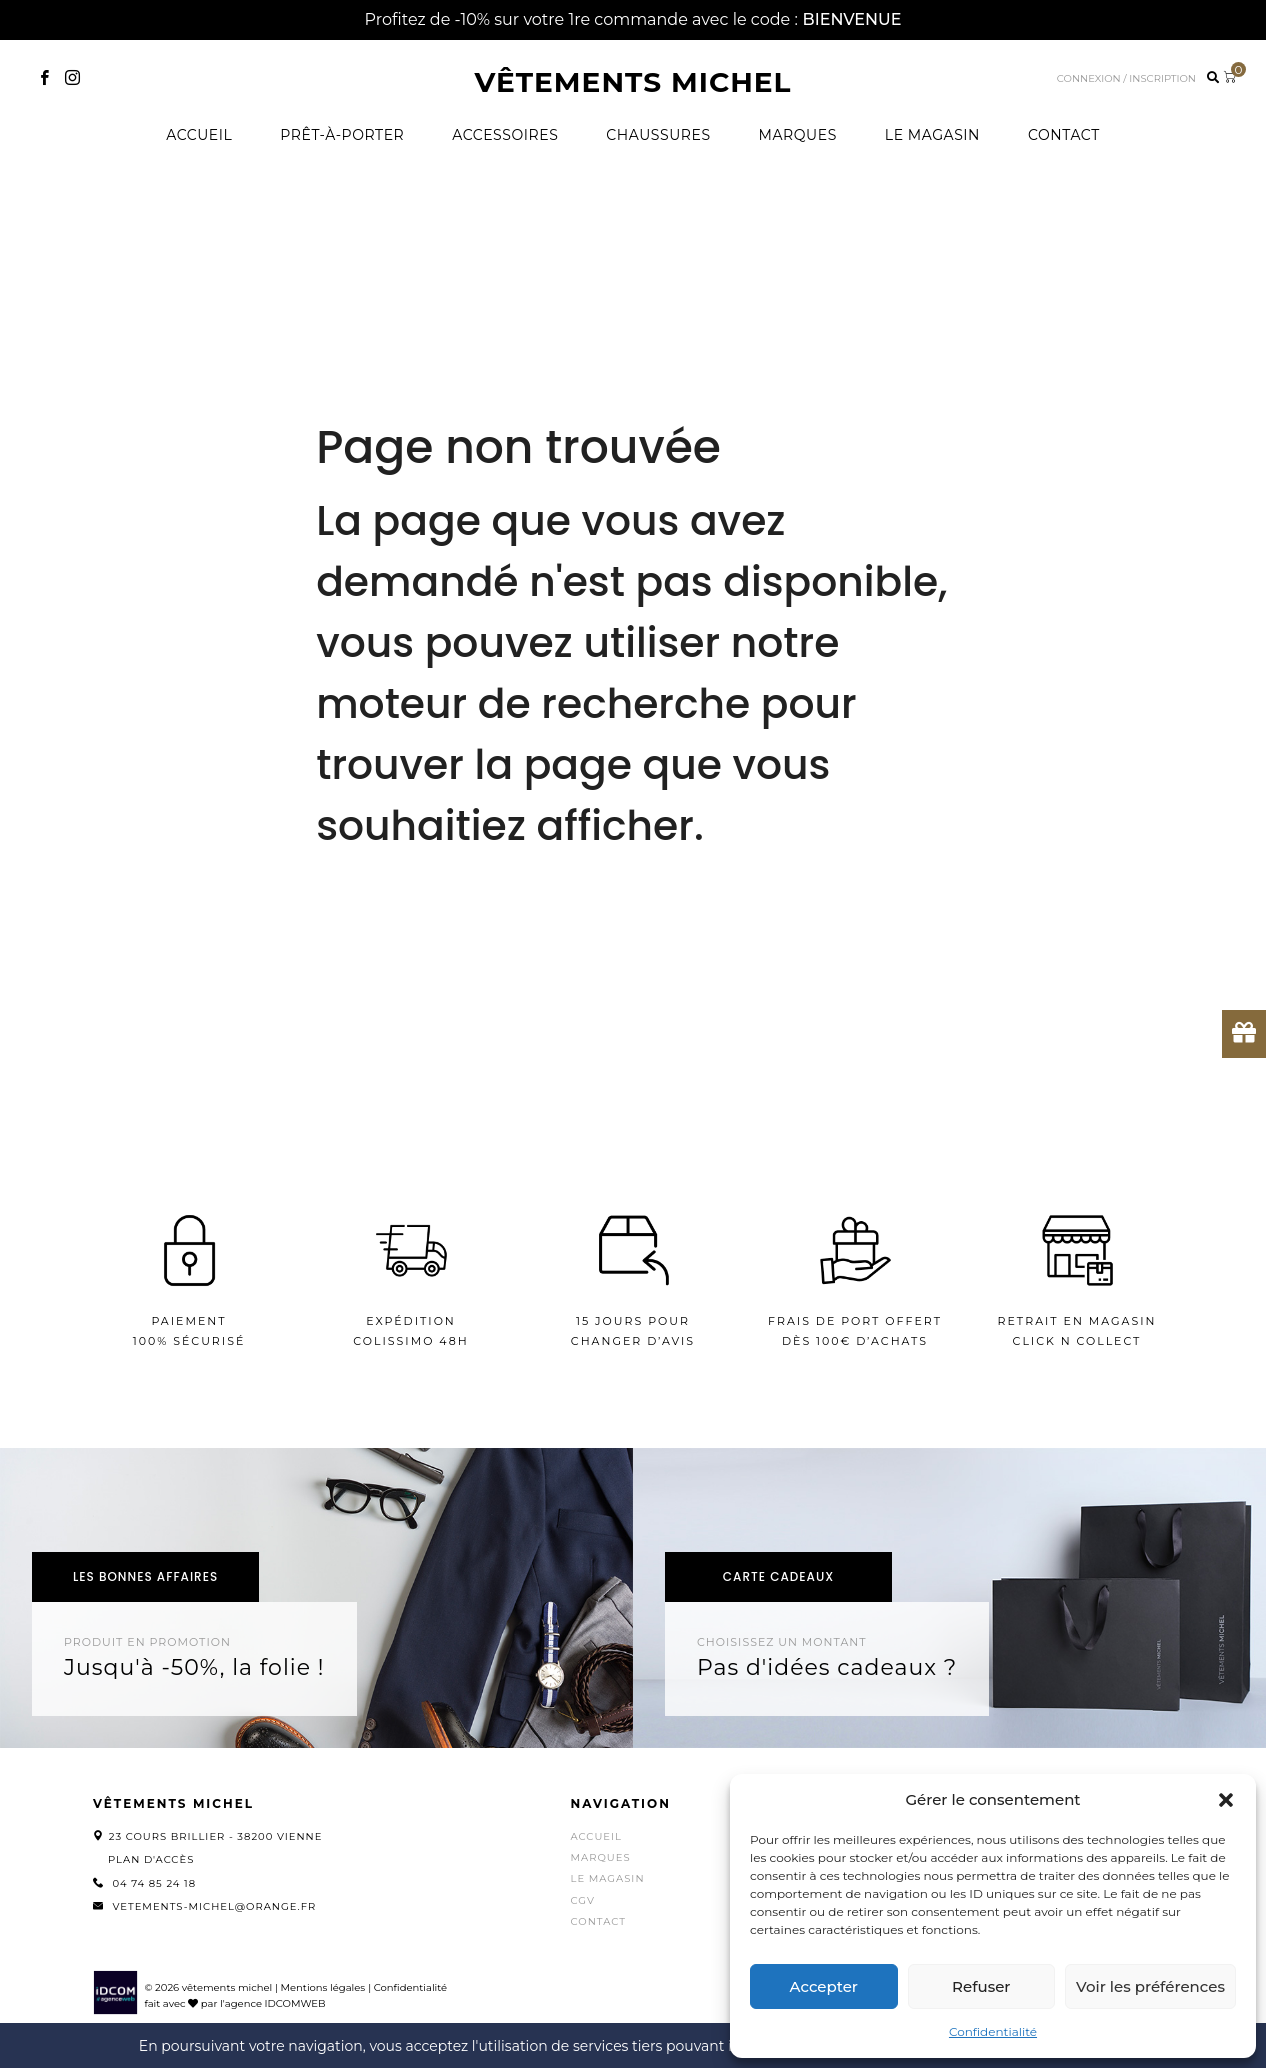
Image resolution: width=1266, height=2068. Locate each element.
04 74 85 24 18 (154, 1883)
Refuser (981, 1986)
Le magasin (932, 135)
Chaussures (658, 135)
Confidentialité (993, 2031)
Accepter (824, 1986)
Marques (798, 135)
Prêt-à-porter (342, 135)
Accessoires (505, 135)
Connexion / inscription (1126, 78)
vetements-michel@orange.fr (214, 1906)
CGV (583, 1900)
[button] (1226, 1800)
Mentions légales (322, 1987)
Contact (1064, 135)
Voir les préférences (1150, 1986)
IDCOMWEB (295, 2003)
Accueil (199, 135)
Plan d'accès (151, 1859)
